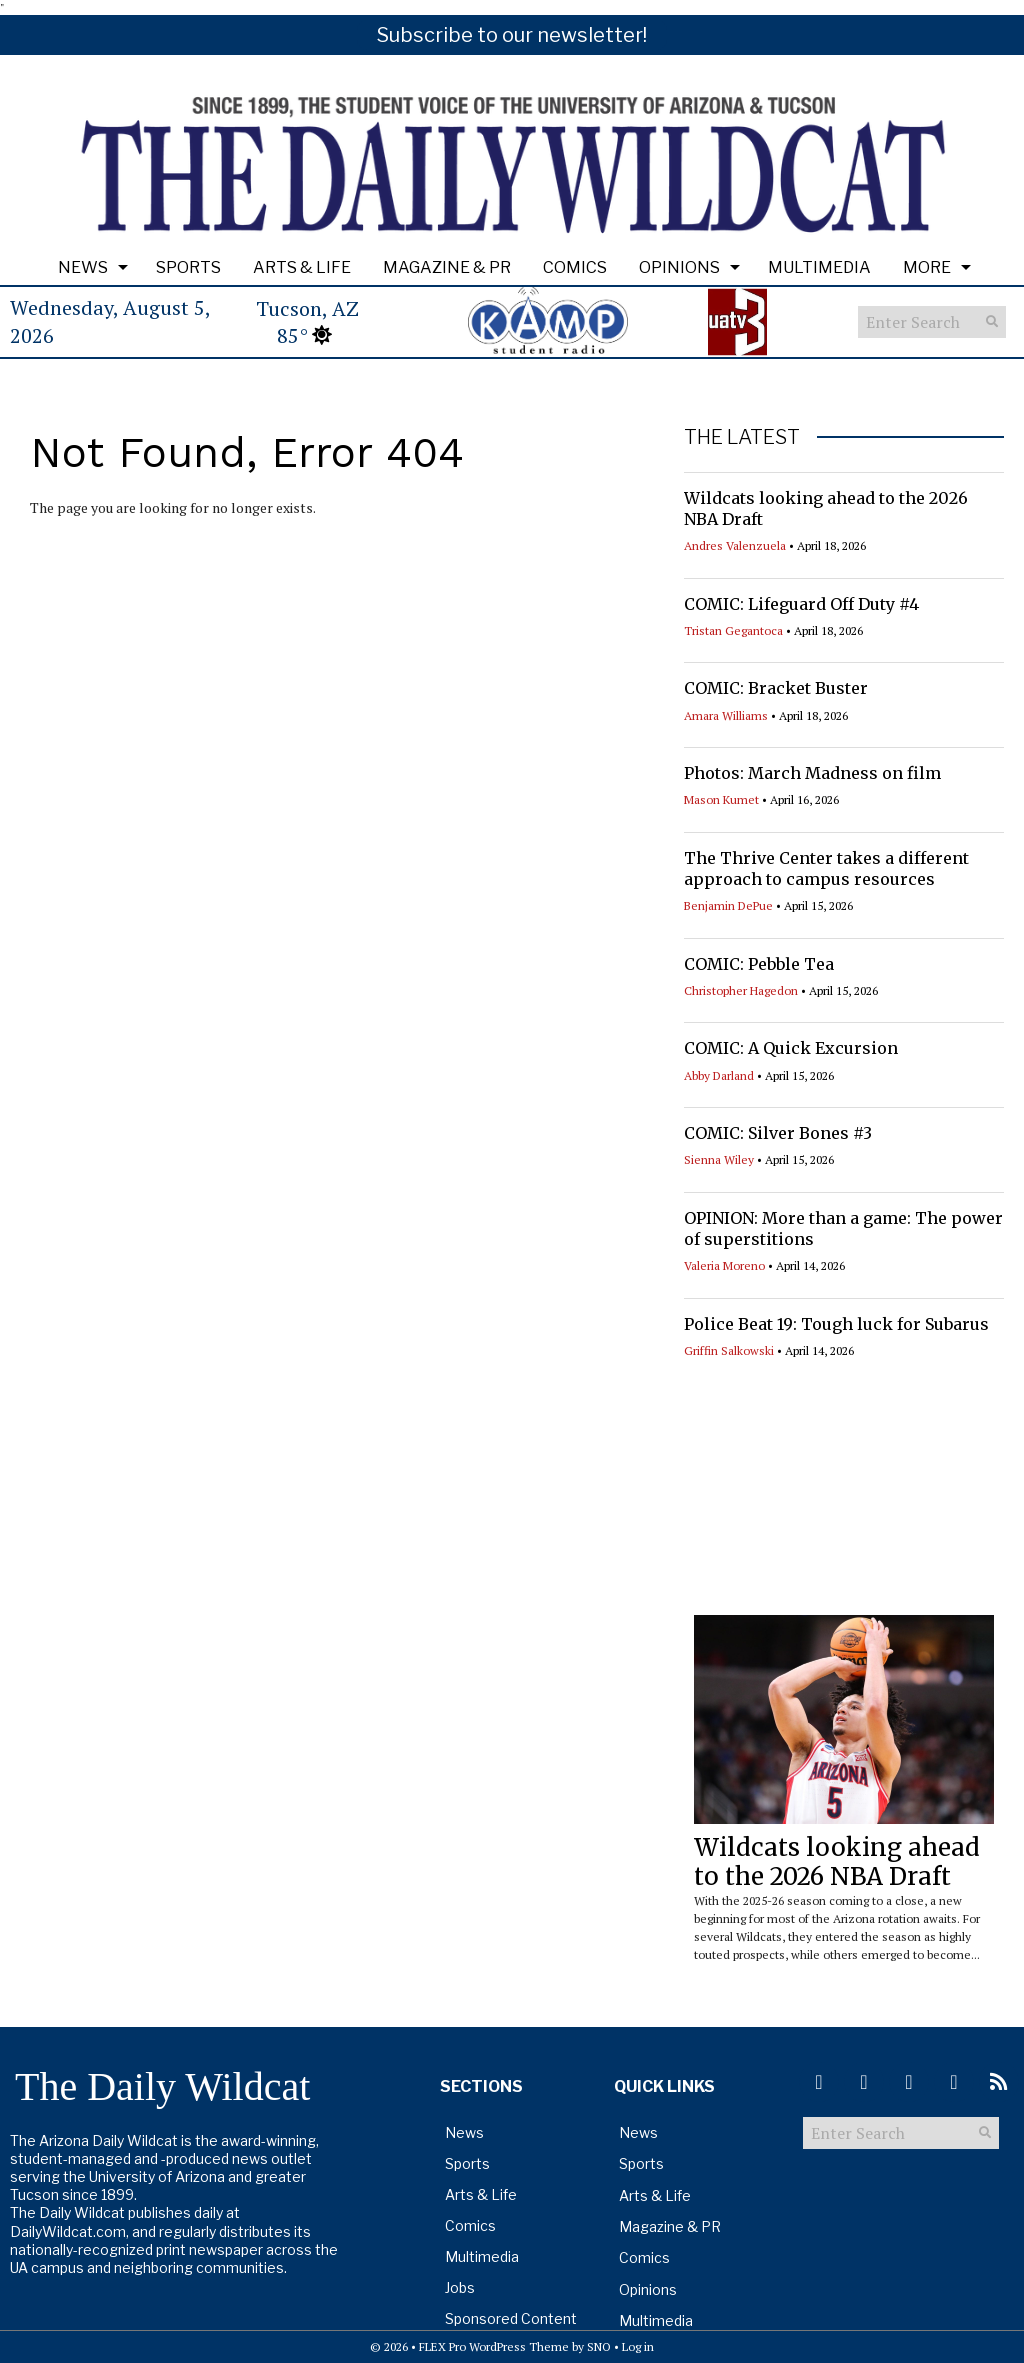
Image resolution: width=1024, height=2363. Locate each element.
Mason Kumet (721, 799)
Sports (188, 267)
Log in (638, 2346)
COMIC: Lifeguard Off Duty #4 (801, 604)
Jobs (460, 2287)
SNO (599, 2346)
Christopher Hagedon (741, 990)
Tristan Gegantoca (733, 630)
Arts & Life (302, 267)
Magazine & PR (447, 267)
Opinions (679, 267)
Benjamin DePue (728, 905)
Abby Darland (719, 1075)
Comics (575, 267)
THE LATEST (742, 437)
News (83, 267)
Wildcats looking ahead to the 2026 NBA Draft (837, 1862)
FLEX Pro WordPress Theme (494, 2346)
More (927, 267)
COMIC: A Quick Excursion (791, 1048)
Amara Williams (726, 715)
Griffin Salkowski (729, 1350)
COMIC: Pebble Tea (759, 964)
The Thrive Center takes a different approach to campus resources (826, 868)
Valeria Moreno (724, 1265)
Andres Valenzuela (735, 545)
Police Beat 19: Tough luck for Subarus (836, 1324)
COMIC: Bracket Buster (776, 688)
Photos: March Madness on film (812, 773)
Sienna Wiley (719, 1159)
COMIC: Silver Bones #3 (778, 1133)
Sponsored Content (511, 2318)
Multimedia (819, 267)
